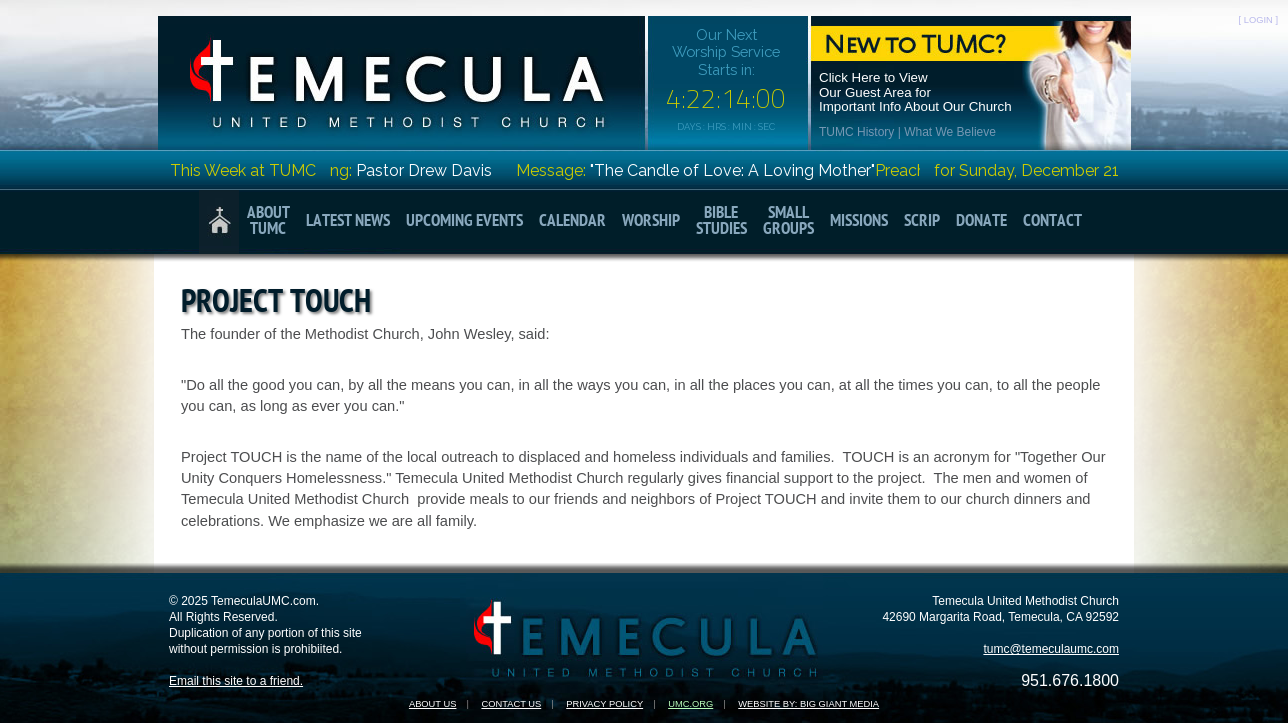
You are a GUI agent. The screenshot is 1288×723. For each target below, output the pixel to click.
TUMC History (856, 132)
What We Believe (950, 132)
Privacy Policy (604, 704)
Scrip (922, 221)
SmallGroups (788, 221)
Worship (651, 221)
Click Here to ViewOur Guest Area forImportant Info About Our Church (915, 92)
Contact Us (511, 704)
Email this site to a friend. (236, 681)
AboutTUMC (268, 221)
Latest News (348, 221)
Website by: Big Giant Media (808, 704)
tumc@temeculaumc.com (1051, 649)
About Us (433, 704)
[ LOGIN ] (1258, 20)
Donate (981, 221)
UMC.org (690, 704)
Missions (859, 221)
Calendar (572, 221)
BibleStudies (721, 221)
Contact (1052, 221)
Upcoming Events (464, 221)
